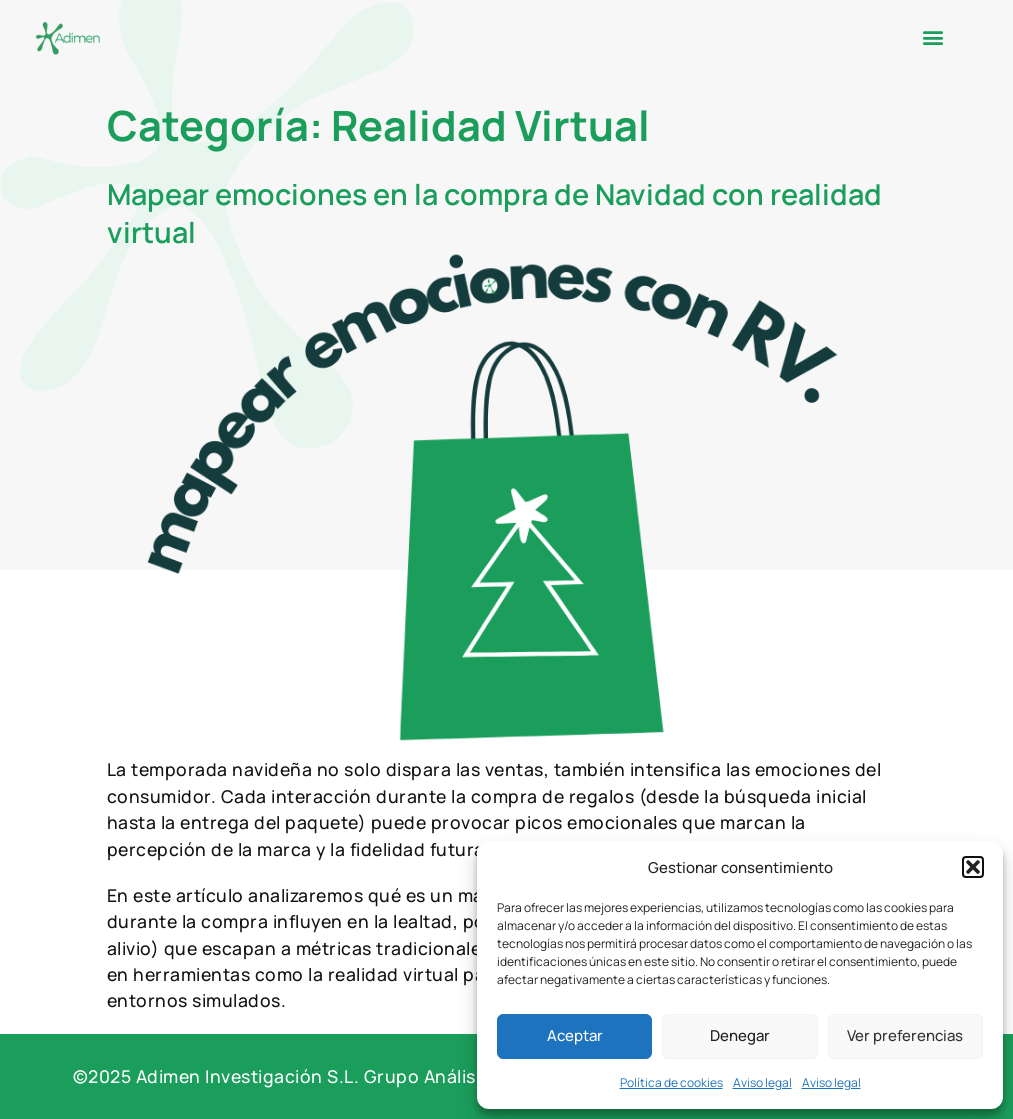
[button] (973, 867)
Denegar (740, 1035)
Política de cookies (671, 1082)
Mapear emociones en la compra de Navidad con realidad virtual (494, 212)
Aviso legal (762, 1082)
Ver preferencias (905, 1035)
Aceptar (575, 1035)
